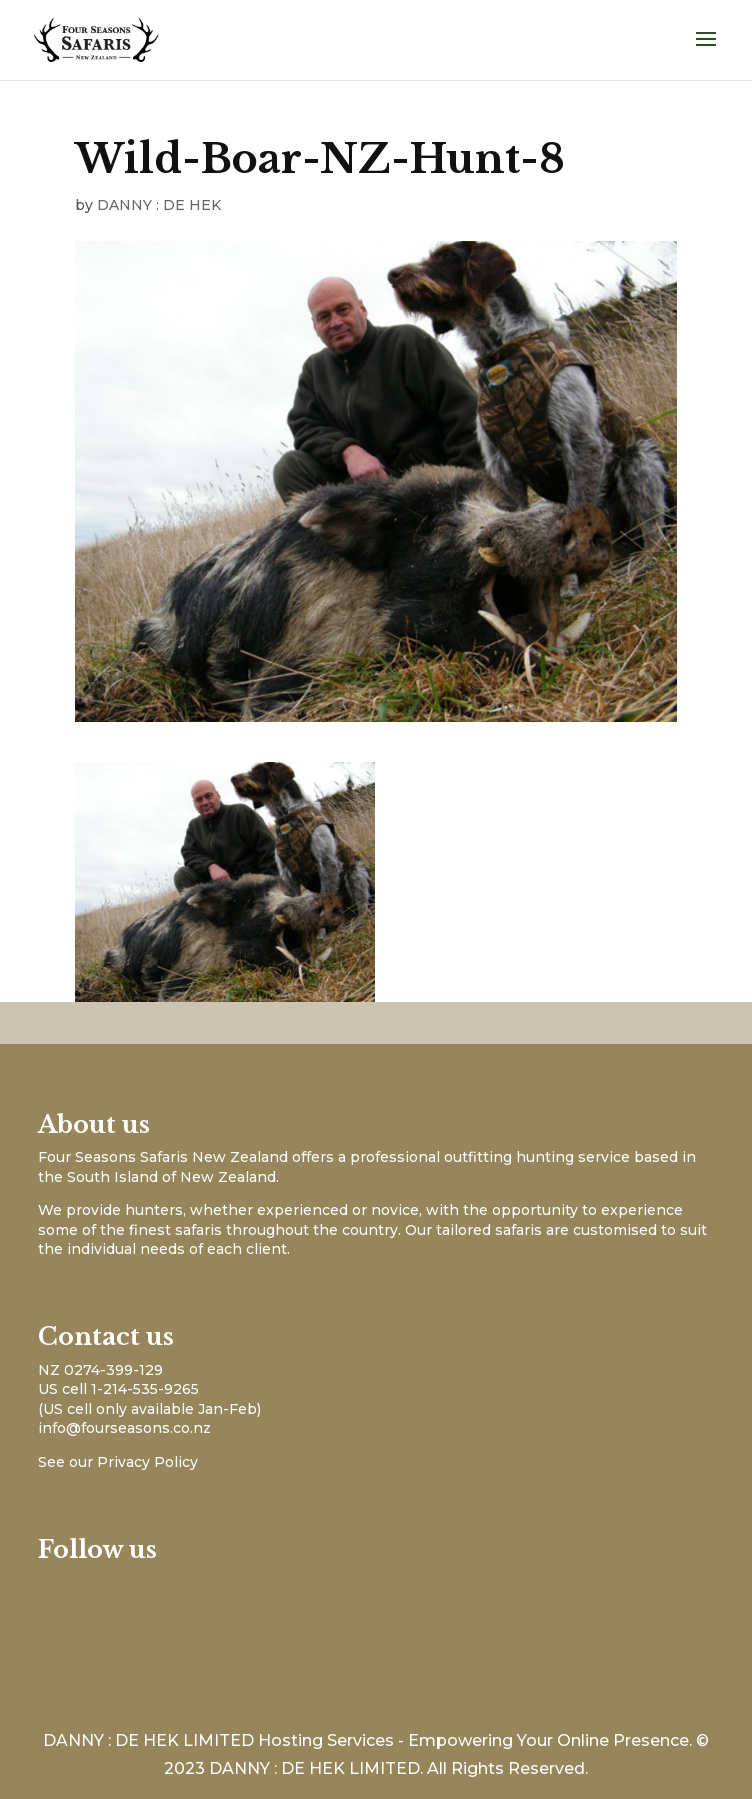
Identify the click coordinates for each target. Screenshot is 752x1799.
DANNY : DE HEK (159, 205)
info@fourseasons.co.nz (124, 1428)
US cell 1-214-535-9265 (118, 1389)
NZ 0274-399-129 (100, 1370)
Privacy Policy (147, 1462)
